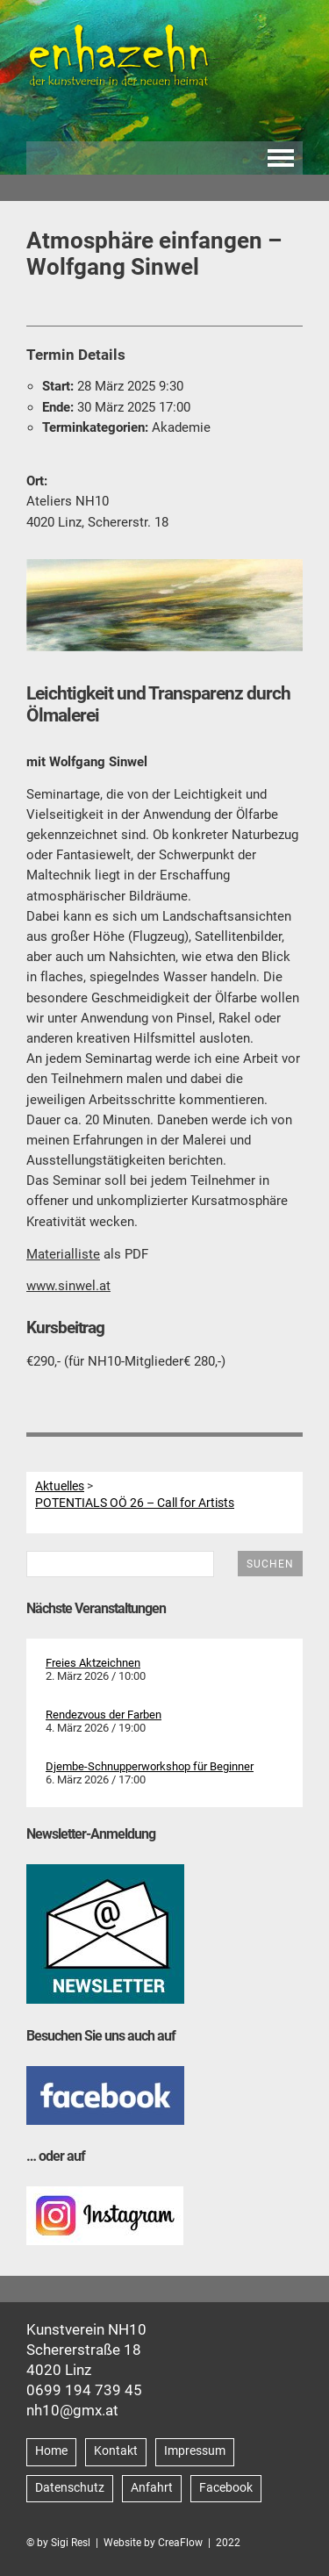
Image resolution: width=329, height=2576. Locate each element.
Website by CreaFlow (153, 2543)
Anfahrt (152, 2487)
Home (51, 2450)
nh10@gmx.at (72, 2410)
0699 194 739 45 (84, 2390)
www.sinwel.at (68, 1286)
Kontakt (116, 2450)
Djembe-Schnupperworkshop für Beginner (150, 1766)
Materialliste (63, 1254)
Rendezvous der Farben (103, 1714)
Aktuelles (59, 1486)
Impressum (194, 2450)
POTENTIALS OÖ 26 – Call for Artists (134, 1503)
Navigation (281, 158)
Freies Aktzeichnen (93, 1662)
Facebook (226, 2487)
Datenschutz (69, 2487)
